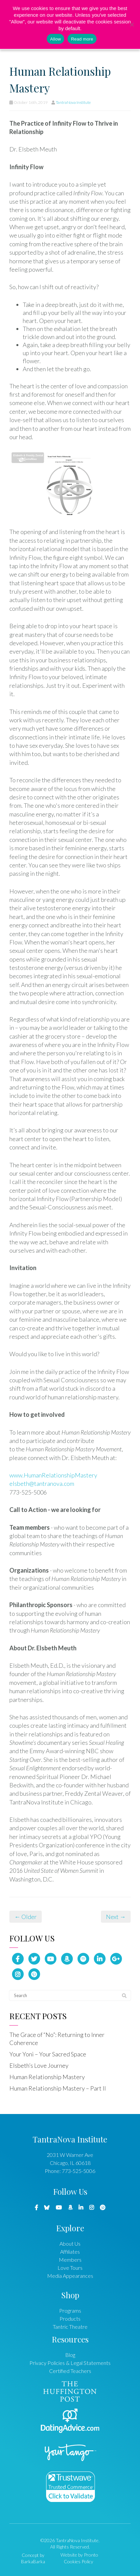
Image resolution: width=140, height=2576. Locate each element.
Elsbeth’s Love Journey (38, 2065)
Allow (55, 39)
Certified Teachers (70, 2371)
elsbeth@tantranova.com (41, 1483)
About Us (70, 2243)
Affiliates (70, 2251)
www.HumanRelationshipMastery (53, 1475)
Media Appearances (70, 2275)
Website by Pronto (79, 2555)
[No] (131, 24)
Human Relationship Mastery (47, 2076)
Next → (116, 1916)
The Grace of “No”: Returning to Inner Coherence (57, 2038)
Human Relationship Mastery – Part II (57, 2088)
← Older (25, 1916)
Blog (70, 2355)
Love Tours (70, 2267)
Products (70, 2318)
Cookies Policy (78, 2561)
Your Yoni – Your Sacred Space (47, 2054)
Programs (70, 2310)
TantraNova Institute (73, 102)
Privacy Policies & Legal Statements (70, 2363)
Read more (82, 39)
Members (70, 2259)
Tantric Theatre (70, 2326)
